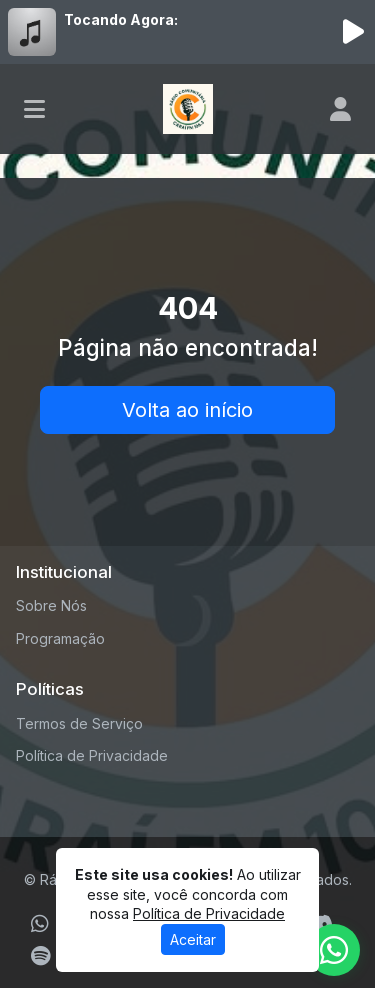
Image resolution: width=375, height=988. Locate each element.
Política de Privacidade (92, 755)
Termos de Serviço (79, 723)
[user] (340, 109)
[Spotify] (40, 956)
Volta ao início (187, 410)
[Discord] (320, 924)
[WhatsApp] (40, 924)
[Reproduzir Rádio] (353, 32)
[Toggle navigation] (34, 109)
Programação (60, 638)
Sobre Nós (51, 605)
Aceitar (193, 939)
